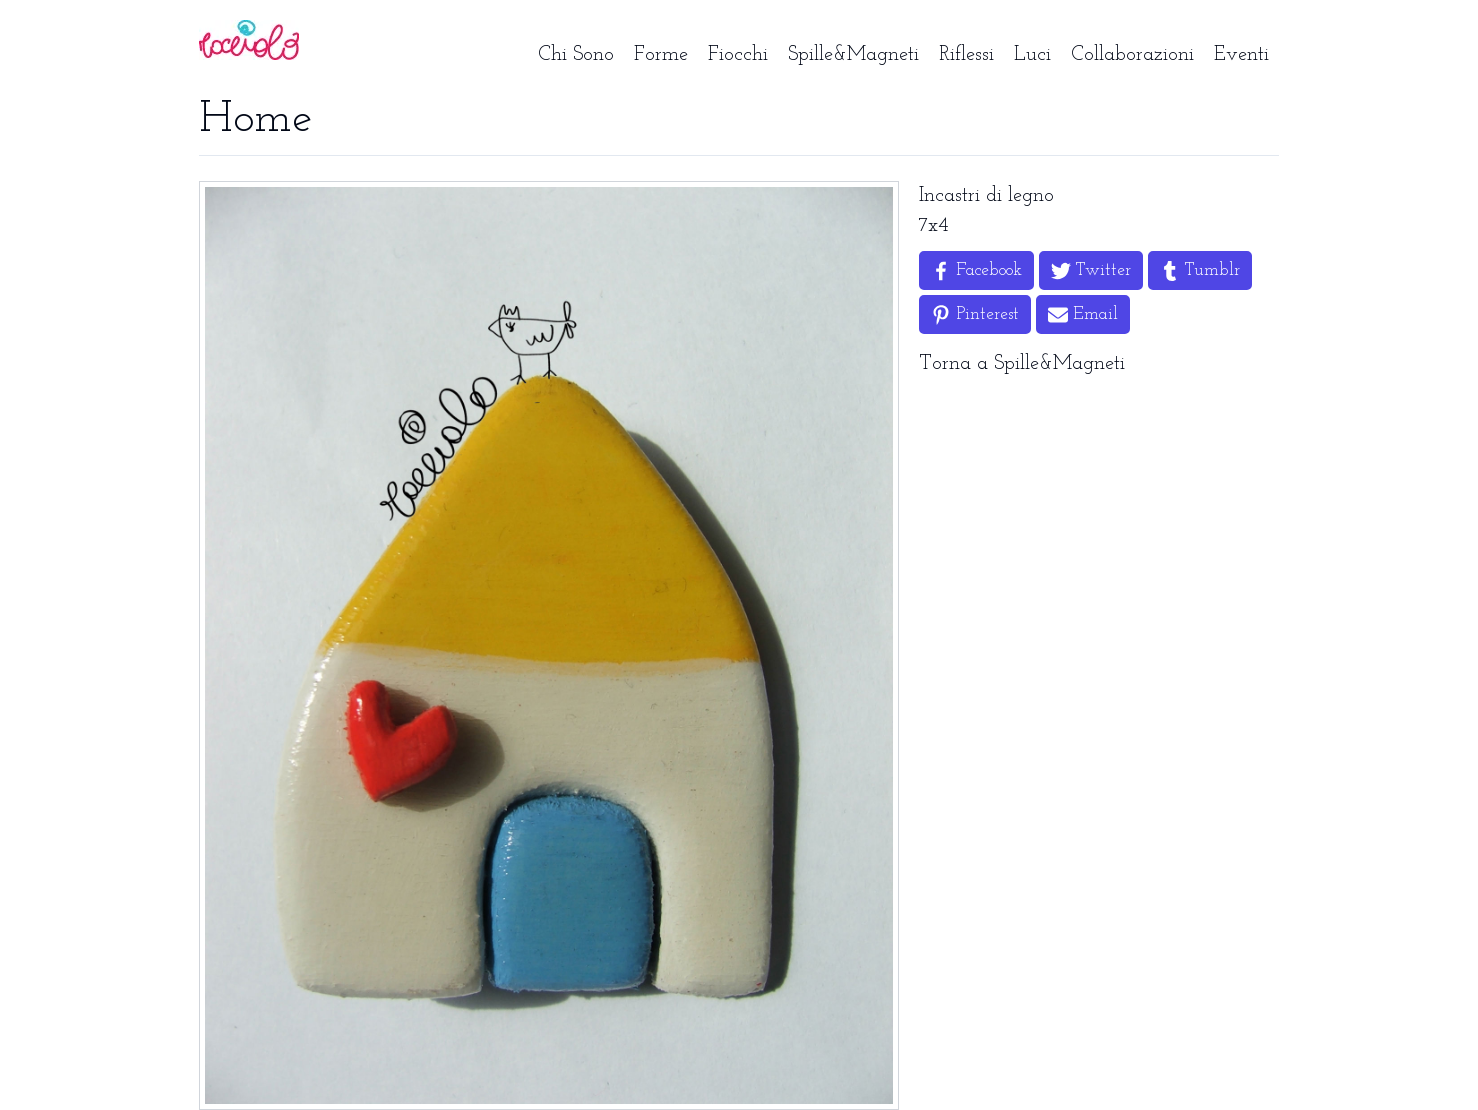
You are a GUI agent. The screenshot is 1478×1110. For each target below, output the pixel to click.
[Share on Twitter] (1091, 270)
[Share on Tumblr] (1200, 270)
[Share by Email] (1083, 314)
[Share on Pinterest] (975, 314)
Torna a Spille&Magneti (1022, 364)
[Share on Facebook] (976, 270)
